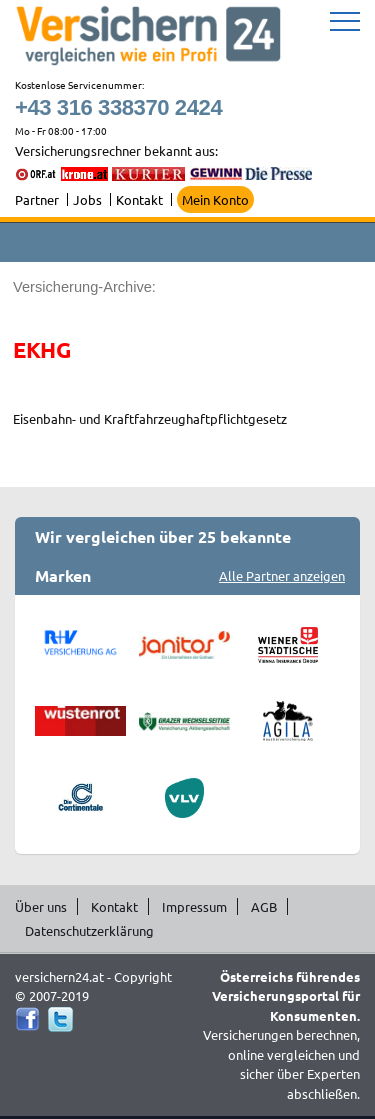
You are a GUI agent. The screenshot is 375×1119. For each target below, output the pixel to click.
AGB (264, 906)
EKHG (41, 349)
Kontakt (139, 199)
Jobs (87, 199)
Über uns (41, 906)
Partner (37, 199)
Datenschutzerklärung (89, 930)
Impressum (194, 906)
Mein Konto (215, 199)
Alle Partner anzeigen (282, 575)
